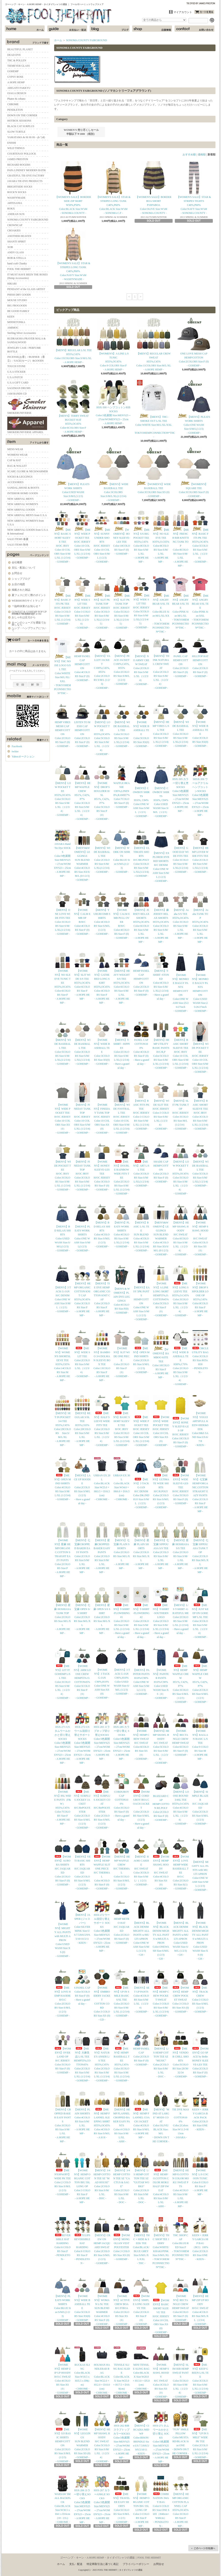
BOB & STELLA (16, 257)
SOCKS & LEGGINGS (19, 476)
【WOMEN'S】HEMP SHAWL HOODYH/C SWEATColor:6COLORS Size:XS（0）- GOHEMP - (200, 1230)
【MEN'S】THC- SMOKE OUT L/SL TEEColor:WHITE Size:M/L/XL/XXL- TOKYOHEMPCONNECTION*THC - (155, 409)
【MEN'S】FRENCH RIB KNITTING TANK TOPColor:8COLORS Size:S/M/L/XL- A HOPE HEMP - (180, 539)
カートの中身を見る (28, 640)
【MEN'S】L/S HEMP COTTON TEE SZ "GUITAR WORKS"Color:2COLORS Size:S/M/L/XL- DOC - (141, 2178)
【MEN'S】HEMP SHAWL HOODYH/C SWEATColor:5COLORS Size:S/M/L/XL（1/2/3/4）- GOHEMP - (160, 1738)
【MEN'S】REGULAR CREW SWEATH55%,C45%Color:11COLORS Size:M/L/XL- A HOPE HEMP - (153, 344)
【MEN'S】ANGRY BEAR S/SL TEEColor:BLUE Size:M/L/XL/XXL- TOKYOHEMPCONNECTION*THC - (160, 605)
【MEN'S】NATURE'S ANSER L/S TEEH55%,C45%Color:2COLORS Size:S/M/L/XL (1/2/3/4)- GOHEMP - (102, 2056)
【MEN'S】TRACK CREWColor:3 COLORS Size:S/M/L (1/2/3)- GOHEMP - (200, 1991)
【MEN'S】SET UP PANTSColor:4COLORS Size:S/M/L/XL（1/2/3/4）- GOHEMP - (141, 1991)
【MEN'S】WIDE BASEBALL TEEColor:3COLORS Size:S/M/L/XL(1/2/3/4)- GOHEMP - (113, 474)
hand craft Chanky (17, 263)
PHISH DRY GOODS (19, 294)
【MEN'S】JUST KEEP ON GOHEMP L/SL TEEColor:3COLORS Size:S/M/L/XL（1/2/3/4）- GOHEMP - (200, 1613)
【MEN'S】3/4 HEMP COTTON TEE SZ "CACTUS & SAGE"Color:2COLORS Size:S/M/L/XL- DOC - (121, 2178)
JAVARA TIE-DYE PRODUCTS (24, 181)
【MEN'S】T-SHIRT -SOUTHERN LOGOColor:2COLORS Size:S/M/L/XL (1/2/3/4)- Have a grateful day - (161, 1613)
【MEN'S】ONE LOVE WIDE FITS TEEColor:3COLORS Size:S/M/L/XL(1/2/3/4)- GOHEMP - (62, 913)
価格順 (202, 154)
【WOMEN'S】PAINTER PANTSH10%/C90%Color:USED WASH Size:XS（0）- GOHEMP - (161, 1673)
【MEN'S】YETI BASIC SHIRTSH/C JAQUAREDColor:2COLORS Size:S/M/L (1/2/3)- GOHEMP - (82, 1864)
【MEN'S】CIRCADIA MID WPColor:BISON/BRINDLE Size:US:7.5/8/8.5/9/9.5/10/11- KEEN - (141, 2433)
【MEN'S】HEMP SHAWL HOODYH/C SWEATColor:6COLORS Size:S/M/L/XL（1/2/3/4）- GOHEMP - (180, 1230)
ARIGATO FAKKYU (18, 87)
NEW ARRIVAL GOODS (21, 509)
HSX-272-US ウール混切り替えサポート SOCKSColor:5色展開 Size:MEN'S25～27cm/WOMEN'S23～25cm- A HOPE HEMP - (82, 1738)
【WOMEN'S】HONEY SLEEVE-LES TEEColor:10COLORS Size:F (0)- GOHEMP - (121, 533)
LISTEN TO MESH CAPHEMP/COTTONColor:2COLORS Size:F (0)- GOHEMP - (82, 726)
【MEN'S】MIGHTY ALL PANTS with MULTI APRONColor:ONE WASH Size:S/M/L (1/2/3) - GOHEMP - (200, 1865)
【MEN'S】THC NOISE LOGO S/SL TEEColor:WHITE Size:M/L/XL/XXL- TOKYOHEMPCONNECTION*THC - (62, 666)
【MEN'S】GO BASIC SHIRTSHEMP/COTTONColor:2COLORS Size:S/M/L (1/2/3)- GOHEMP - (62, 2437)
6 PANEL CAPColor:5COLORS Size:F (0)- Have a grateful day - (82, 1987)
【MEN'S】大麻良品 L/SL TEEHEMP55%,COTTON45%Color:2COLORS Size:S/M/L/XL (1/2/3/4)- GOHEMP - (82, 2056)
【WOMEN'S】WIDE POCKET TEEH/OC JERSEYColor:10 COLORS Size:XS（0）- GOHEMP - (62, 1108)
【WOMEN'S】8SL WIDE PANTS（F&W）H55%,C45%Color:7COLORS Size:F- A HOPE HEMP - (62, 1799)
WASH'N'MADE (16, 197)
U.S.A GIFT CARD (17, 382)
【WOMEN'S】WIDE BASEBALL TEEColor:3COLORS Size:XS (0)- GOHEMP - (153, 472)
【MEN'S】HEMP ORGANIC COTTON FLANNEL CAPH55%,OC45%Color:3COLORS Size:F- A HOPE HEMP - (180, 2502)
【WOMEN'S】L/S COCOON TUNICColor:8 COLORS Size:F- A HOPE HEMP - (200, 2174)
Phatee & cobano (16, 98)
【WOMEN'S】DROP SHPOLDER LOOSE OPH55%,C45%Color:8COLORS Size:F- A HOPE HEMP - (200, 1291)
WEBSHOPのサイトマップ (27, 600)
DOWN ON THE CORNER (22, 115)
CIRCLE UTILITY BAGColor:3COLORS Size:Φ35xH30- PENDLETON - (200, 1352)
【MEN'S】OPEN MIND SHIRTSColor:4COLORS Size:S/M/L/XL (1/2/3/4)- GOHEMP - (62, 1479)
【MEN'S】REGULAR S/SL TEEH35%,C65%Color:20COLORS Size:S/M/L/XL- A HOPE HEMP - (82, 1421)
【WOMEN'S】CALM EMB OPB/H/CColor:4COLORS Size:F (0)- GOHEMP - (82, 913)
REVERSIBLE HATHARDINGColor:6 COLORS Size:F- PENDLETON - (62, 2239)
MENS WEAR (15, 449)
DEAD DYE (14, 54)
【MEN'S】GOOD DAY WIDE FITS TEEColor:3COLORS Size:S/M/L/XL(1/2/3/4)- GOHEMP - (181, 851)
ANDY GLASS (15, 252)
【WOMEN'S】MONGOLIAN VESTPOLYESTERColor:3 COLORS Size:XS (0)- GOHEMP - (121, 2239)
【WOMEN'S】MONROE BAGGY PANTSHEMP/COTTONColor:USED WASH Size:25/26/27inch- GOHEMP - (200, 982)
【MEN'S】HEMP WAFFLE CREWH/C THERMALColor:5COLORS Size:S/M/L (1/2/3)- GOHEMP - (121, 1864)
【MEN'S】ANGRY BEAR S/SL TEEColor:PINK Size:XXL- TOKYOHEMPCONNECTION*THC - (200, 603)
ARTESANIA (14, 203)
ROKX (11, 208)
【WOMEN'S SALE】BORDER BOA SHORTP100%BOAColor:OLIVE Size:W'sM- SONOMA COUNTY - (153, 188)
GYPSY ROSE (15, 76)
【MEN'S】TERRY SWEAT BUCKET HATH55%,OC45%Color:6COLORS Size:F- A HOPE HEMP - (73, 406)
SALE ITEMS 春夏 (18, 539)
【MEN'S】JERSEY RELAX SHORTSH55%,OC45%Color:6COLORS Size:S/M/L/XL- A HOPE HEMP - (141, 917)
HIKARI (12, 283)
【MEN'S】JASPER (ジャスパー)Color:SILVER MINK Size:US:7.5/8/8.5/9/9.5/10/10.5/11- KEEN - (82, 1922)
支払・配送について (67, 28)
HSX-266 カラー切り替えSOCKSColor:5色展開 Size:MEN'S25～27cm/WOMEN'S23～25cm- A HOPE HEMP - (82, 2500)
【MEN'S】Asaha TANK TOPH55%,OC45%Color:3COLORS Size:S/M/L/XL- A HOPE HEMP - (200, 917)
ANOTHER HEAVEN (19, 236)
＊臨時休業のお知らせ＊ (26, 606)
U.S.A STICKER (16, 371)
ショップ (152, 28)
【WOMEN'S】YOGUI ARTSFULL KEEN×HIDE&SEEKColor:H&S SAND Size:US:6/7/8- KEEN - (200, 1421)
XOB (10, 247)
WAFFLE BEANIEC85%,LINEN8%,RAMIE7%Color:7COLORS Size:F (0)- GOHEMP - (121, 787)
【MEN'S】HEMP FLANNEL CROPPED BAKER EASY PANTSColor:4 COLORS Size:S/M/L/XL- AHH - (121, 2117)
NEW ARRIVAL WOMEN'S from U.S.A (25, 522)
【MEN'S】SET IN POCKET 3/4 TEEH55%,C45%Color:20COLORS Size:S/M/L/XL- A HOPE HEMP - (62, 1421)
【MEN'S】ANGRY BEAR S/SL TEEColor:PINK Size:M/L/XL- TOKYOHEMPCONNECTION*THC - (180, 603)
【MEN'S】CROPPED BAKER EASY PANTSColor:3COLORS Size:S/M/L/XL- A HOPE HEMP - (62, 2117)
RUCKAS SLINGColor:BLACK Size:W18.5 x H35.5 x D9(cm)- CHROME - (82, 2368)
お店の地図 (18, 584)
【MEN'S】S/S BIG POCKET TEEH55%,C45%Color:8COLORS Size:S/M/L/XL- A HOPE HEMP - (141, 537)
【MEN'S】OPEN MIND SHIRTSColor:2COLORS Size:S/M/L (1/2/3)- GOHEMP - (141, 1352)
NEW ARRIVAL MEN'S (20, 498)
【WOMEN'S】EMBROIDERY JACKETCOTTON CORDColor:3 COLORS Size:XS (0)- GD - (101, 1995)
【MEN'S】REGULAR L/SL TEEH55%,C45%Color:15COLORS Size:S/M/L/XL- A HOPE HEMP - (73, 341)
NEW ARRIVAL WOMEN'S (22, 504)
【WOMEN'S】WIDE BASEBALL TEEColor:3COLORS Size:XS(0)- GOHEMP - (200, 726)
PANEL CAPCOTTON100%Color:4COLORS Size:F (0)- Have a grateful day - (141, 1043)
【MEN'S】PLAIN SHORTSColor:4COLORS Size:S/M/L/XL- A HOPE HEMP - (82, 2113)
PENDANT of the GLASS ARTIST (26, 289)
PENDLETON (15, 109)
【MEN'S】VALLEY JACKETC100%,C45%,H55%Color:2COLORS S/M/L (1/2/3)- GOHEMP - (101, 664)
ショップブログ (110, 28)
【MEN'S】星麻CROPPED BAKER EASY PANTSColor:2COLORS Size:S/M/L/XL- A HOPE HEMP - (101, 1548)
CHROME (13, 104)
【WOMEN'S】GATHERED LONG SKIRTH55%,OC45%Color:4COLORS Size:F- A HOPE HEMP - (102, 978)
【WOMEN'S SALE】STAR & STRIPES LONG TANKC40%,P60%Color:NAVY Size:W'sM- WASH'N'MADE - (73, 254)
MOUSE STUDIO (17, 300)
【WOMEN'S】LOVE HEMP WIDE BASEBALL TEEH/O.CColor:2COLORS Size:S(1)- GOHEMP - (180, 1864)
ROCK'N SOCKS (16, 192)
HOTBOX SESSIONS (19, 120)
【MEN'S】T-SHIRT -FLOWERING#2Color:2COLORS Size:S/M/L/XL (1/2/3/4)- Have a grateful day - (141, 1613)
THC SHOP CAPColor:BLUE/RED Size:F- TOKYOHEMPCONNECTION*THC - (180, 2239)
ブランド (28, 41)
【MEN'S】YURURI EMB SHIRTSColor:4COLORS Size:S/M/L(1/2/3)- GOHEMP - (101, 913)
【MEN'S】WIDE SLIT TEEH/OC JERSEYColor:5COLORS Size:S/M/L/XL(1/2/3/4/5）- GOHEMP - (141, 603)
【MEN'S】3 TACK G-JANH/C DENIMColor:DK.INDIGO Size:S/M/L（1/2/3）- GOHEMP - (141, 1483)
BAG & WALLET (17, 465)
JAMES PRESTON (17, 159)
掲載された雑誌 (21, 589)
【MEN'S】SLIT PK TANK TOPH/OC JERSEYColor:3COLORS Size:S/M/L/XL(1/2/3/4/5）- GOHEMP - (102, 603)
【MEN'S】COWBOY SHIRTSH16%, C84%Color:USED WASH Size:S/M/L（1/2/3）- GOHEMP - (160, 791)
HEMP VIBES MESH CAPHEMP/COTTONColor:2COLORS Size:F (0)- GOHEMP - (62, 726)
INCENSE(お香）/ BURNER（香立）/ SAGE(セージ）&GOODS (26, 358)
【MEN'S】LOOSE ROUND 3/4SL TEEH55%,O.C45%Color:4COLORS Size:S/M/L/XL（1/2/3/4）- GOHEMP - (180, 1799)
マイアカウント (182, 12)
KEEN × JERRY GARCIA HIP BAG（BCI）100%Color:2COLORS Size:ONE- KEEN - (200, 2239)
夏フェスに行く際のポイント (29, 595)
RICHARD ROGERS (18, 164)
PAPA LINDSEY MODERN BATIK (26, 170)
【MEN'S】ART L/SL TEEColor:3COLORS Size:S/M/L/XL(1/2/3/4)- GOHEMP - (141, 1165)
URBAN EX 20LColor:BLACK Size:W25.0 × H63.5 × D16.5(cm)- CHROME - (101, 1479)
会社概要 (17, 562)
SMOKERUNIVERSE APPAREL (27, 425)
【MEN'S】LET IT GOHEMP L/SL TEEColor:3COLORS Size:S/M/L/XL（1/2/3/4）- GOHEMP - (62, 1673)
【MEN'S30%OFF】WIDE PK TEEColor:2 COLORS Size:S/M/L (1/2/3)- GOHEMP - (62, 2174)
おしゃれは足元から (24, 617)
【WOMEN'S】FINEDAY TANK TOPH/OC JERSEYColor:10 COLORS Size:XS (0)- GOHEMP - (102, 1108)
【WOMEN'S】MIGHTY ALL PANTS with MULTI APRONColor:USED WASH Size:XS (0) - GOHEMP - (62, 1929)
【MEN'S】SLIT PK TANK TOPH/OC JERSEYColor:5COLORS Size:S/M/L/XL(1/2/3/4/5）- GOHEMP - (121, 603)
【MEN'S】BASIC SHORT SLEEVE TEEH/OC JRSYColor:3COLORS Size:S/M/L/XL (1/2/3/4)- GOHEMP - (121, 1421)
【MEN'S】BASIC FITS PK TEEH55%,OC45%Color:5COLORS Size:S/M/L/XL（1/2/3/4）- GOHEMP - (200, 537)
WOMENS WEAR (17, 454)
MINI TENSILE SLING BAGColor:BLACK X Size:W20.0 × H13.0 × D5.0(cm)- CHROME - (141, 2368)
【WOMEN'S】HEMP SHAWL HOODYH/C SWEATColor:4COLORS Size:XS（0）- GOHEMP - (161, 1864)
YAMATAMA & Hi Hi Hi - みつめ (26, 137)
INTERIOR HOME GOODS (22, 493)
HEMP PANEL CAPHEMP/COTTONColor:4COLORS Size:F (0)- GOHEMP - (82, 660)
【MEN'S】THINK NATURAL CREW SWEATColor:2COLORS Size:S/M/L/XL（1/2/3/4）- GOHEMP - (160, 664)
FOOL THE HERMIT (19, 269)
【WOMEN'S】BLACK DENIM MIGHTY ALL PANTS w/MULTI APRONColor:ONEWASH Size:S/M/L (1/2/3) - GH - (161, 1930)
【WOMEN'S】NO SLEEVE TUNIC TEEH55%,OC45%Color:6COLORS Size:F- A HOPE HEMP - (63, 978)
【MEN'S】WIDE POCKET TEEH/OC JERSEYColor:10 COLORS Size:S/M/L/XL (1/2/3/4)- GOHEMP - (82, 535)
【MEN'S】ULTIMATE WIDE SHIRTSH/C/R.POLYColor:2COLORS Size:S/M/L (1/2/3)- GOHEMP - (160, 1483)
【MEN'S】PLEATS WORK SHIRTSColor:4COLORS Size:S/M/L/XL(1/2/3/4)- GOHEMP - (121, 1226)
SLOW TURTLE (16, 131)
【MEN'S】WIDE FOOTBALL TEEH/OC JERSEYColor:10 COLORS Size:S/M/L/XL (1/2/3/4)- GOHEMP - (121, 1108)
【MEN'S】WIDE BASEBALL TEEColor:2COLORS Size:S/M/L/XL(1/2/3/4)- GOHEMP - (102, 851)
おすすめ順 (189, 154)
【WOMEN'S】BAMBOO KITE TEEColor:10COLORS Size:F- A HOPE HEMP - (160, 1354)
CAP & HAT (14, 460)
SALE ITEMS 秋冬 (18, 544)
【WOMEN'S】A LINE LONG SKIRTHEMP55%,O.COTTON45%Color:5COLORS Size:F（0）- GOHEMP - (161, 1291)
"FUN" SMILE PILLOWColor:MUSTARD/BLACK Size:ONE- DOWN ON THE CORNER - (180, 2433)
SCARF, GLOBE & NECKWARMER (27, 471)
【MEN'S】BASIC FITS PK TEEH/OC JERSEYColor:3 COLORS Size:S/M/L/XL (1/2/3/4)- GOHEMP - (62, 601)
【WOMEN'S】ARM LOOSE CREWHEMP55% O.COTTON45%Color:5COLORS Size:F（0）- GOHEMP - (82, 1673)
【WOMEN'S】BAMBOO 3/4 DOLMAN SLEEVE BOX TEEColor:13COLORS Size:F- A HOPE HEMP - (101, 1356)
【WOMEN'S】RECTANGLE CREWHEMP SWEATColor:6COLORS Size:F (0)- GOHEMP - (180, 1734)
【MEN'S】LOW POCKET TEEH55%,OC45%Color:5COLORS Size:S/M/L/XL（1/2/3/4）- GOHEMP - (101, 730)
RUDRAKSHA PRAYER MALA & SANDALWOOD (26, 340)
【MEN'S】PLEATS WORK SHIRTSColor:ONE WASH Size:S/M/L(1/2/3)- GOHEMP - (193, 407)
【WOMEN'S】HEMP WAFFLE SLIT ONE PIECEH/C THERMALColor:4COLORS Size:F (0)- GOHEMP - (102, 1864)
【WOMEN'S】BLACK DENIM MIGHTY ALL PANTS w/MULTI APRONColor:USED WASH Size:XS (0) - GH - (200, 1930)
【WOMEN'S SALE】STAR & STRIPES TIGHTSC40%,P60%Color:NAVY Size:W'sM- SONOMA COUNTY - (194, 188)
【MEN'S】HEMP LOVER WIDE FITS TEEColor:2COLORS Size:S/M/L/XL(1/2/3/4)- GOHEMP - (200, 851)
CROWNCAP (14, 225)
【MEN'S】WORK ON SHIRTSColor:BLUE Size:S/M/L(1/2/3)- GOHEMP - (121, 851)
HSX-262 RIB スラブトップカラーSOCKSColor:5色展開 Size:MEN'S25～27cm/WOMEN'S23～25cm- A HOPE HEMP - (121, 2435)
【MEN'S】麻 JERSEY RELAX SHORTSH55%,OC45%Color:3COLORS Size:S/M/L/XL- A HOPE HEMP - (161, 917)
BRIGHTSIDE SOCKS (19, 186)
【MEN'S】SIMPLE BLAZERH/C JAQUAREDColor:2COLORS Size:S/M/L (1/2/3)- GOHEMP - (200, 1799)
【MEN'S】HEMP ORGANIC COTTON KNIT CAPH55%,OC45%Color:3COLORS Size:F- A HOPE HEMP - (82, 1291)
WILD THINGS (16, 148)
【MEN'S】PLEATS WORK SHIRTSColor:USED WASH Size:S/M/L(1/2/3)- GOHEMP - (73, 474)
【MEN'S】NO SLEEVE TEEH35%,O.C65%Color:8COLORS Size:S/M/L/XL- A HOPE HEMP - (160, 537)
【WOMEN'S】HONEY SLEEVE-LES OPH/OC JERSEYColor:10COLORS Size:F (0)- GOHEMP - (180, 1421)
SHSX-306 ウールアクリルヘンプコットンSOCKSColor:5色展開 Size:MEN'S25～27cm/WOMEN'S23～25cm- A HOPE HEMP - (200, 791)
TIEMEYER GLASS (18, 65)
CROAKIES (14, 230)
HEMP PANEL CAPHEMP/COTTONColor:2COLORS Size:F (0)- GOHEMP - (141, 974)
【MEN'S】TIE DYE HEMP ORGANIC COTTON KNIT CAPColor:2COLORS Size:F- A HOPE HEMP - (102, 1291)
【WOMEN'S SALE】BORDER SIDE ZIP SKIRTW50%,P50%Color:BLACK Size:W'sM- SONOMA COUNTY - (73, 188)
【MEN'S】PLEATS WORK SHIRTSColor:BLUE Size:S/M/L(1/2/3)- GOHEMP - (62, 2300)
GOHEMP (13, 71)
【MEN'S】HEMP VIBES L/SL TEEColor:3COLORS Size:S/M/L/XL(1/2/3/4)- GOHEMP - (160, 726)
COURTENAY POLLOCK (21, 153)
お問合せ (194, 28)
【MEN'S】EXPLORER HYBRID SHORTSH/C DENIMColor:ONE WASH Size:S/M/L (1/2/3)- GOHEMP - (160, 856)
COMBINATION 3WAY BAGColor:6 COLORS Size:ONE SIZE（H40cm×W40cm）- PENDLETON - (160, 2502)
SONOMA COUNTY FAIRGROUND (27, 219)
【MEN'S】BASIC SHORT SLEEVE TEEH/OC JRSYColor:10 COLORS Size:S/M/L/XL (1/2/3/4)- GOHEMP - (62, 537)
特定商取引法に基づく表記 (102, 2564)
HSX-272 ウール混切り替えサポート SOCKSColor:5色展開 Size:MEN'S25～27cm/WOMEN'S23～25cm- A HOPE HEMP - (101, 1926)
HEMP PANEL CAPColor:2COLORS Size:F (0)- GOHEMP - (141, 2048)
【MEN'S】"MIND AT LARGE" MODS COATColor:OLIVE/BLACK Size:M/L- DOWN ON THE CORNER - (160, 2117)
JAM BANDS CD (17, 393)
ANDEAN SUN (16, 214)
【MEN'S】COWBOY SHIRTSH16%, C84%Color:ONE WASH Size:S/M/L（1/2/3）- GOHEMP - (141, 791)
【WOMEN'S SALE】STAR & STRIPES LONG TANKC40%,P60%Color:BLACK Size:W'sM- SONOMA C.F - (113, 188)
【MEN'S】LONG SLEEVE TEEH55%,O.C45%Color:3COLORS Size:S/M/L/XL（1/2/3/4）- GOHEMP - (180, 1291)
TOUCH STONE (16, 366)
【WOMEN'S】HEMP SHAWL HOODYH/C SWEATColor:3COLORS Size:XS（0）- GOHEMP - (161, 2372)
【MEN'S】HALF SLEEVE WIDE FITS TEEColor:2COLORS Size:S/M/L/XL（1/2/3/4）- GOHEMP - (102, 1421)
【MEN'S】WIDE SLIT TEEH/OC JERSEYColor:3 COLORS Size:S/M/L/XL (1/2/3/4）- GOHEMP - (82, 603)
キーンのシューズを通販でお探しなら (29, 623)
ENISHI (11, 142)
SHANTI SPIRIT (16, 241)
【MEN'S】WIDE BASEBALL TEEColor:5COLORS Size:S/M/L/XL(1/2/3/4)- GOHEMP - (121, 726)
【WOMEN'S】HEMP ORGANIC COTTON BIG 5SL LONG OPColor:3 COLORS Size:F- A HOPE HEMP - (82, 2178)
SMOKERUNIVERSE (27, 405)
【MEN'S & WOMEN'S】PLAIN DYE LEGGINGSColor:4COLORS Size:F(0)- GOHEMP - (121, 1289)
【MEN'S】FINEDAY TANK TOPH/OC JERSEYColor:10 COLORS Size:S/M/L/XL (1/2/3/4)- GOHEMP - (82, 1108)
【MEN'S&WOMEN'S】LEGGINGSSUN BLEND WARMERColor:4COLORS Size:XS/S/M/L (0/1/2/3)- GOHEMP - (82, 855)
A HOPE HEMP (16, 82)
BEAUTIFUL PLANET (20, 49)
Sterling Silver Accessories (21, 333)
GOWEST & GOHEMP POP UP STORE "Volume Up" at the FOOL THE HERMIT (29, 612)
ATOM (33, 770)
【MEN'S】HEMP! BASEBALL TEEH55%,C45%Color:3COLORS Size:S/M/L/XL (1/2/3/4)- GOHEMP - (122, 2056)
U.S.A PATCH (15, 377)
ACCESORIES (15, 482)
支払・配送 (75, 2564)
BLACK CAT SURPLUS (20, 126)
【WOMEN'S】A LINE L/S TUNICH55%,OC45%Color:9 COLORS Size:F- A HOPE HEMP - (113, 344)
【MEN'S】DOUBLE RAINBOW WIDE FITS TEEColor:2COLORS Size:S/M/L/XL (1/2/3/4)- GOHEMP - (121, 1169)
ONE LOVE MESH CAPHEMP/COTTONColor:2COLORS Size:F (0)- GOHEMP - (193, 342)
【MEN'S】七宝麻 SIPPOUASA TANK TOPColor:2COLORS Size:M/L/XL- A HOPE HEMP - (200, 1548)
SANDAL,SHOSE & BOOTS (23, 487)
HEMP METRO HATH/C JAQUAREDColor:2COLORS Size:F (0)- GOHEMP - (121, 1922)
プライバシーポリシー (136, 2564)
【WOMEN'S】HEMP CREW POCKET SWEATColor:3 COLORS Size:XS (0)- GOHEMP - (180, 1991)
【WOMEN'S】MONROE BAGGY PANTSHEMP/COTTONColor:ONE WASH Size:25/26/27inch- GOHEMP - (180, 982)
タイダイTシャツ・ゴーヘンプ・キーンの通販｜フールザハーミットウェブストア (59, 16)
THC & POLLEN (16, 60)
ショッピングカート (204, 12)
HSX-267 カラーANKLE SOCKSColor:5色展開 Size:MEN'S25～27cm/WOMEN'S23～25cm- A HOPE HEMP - (101, 2500)
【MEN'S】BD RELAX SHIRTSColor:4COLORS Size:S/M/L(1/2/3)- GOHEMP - (102, 1226)
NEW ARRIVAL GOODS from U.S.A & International (27, 531)
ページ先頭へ (203, 2548)
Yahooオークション (23, 756)
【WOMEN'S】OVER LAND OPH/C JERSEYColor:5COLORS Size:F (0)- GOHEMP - (62, 2052)
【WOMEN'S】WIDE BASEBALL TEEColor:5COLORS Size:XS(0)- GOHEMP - (141, 726)
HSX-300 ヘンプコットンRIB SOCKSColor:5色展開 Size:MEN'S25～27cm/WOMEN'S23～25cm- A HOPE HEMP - (113, 402)
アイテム (28, 441)
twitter (15, 751)
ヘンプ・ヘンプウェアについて (29, 629)
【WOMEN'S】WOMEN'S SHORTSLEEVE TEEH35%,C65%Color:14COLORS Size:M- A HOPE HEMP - (62, 1356)
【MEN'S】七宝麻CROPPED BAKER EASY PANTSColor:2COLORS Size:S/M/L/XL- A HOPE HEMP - (82, 1548)
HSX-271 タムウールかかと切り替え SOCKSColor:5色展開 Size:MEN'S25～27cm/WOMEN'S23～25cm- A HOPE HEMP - (160, 2437)
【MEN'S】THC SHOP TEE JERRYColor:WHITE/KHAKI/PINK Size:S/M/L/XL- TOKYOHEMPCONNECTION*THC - (160, 2243)
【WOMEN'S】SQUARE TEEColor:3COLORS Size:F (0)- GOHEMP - (193, 472)
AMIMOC (13, 327)
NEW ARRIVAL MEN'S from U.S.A (27, 515)
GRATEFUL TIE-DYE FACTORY (25, 175)
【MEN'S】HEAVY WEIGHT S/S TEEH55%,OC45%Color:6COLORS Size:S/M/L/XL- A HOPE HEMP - (121, 978)
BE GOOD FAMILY (18, 311)
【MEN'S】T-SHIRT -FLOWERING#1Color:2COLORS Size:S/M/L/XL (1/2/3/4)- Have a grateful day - (121, 1613)
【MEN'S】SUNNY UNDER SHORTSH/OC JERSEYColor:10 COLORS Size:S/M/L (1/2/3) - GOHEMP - (102, 537)
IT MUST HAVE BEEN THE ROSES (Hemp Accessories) (27, 276)
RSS (19, 770)
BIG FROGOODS (17, 305)
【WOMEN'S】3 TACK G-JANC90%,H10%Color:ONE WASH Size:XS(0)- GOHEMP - (102, 1673)
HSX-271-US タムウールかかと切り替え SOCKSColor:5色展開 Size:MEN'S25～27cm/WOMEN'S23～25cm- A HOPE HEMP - (62, 1738)
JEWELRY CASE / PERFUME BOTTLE (24, 349)
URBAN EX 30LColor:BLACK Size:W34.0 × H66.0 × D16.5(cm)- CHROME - (121, 1479)
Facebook (17, 746)
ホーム (25, 28)
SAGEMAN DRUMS (18, 388)
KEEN (10, 316)
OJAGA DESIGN (16, 93)
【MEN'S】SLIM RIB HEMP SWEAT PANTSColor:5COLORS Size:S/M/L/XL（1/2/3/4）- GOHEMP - (180, 2372)
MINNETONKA (16, 322)
